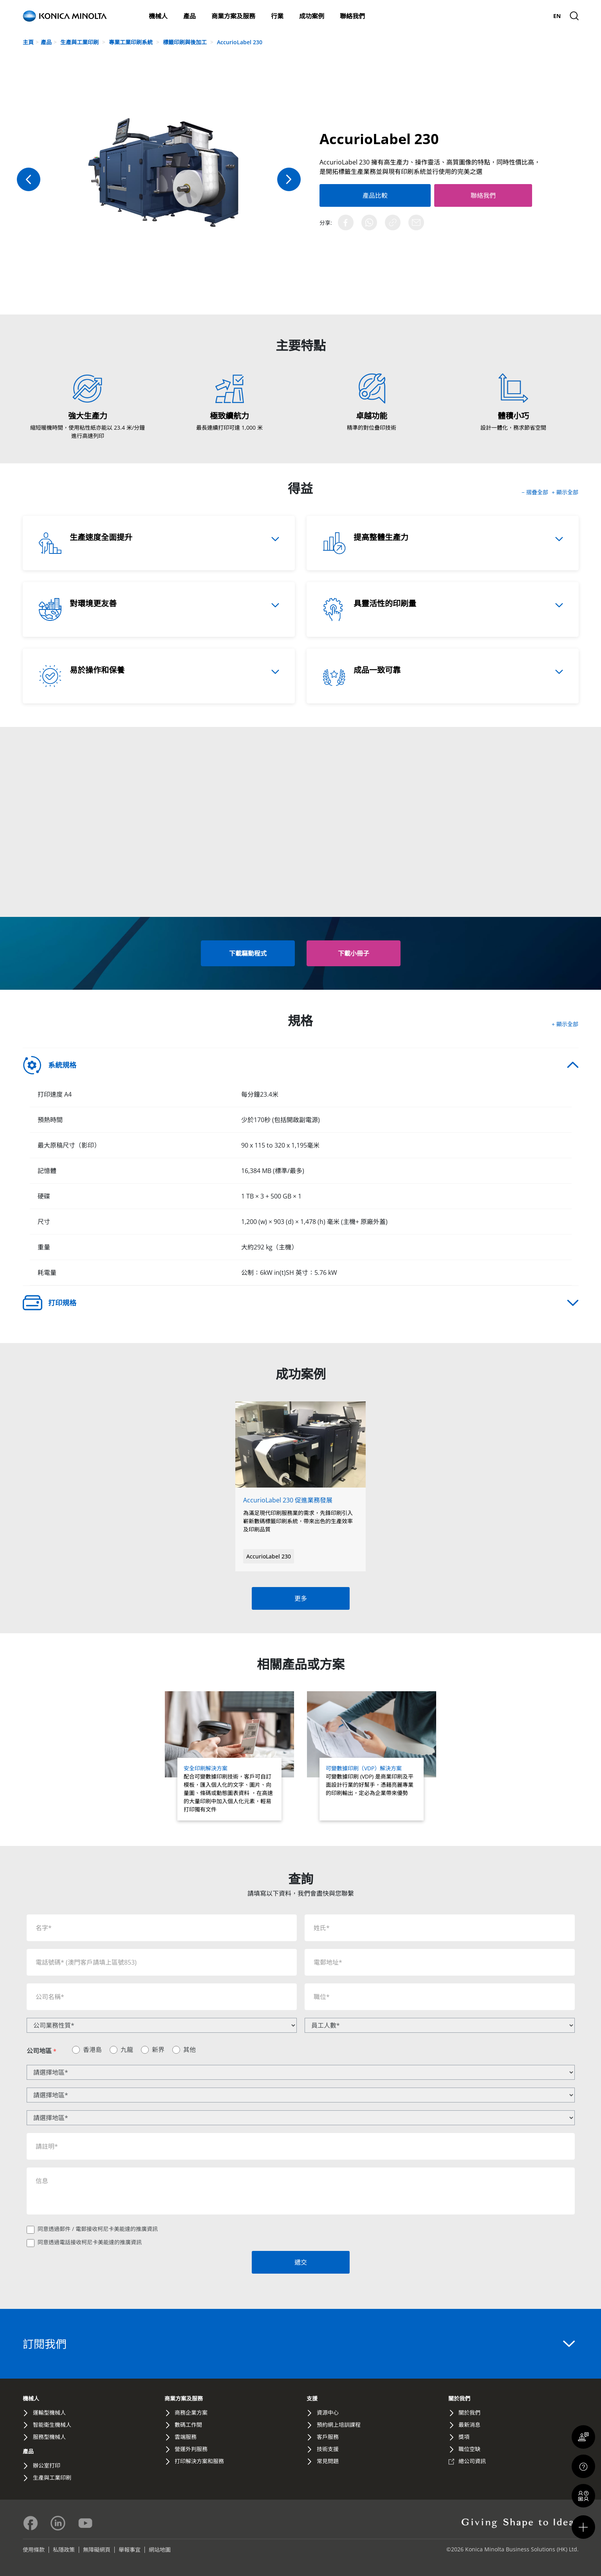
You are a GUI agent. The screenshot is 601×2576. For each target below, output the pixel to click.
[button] (354, 953)
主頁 (28, 42)
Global (541, 16)
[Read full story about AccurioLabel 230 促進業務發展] (300, 1471)
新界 (158, 2049)
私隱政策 (64, 2549)
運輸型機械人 (49, 2412)
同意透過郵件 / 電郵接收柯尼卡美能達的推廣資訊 (98, 2229)
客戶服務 (328, 2436)
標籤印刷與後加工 (185, 42)
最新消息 (503, 16)
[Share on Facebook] (346, 222)
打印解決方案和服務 (199, 2461)
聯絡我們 (352, 16)
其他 (189, 2049)
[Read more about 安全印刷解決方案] (229, 1755)
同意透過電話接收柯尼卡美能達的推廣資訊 (90, 2242)
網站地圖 (160, 2549)
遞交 (300, 2262)
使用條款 (34, 2549)
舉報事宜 (130, 2549)
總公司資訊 (472, 2461)
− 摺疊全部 (536, 492)
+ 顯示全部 (565, 492)
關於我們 (484, 16)
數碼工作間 (188, 2424)
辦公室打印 (46, 2465)
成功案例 (311, 16)
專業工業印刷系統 (131, 42)
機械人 (158, 16)
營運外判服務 (191, 2449)
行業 (277, 16)
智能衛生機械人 (52, 2424)
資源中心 (328, 2412)
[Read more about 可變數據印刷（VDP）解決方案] (372, 1755)
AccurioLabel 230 (239, 42)
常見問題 (328, 2461)
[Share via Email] (416, 222)
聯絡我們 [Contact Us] (470, 195)
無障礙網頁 (96, 2549)
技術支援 (328, 2449)
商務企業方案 (191, 2412)
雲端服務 (186, 2436)
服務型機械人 (49, 2436)
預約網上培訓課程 (339, 2424)
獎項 (463, 2436)
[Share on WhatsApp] (369, 222)
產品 (189, 16)
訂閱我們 (299, 2343)
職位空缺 (469, 2449)
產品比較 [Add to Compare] (368, 195)
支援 (522, 16)
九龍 (127, 2049)
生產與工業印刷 (80, 42)
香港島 (92, 2049)
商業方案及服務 (233, 16)
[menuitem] (557, 16)
